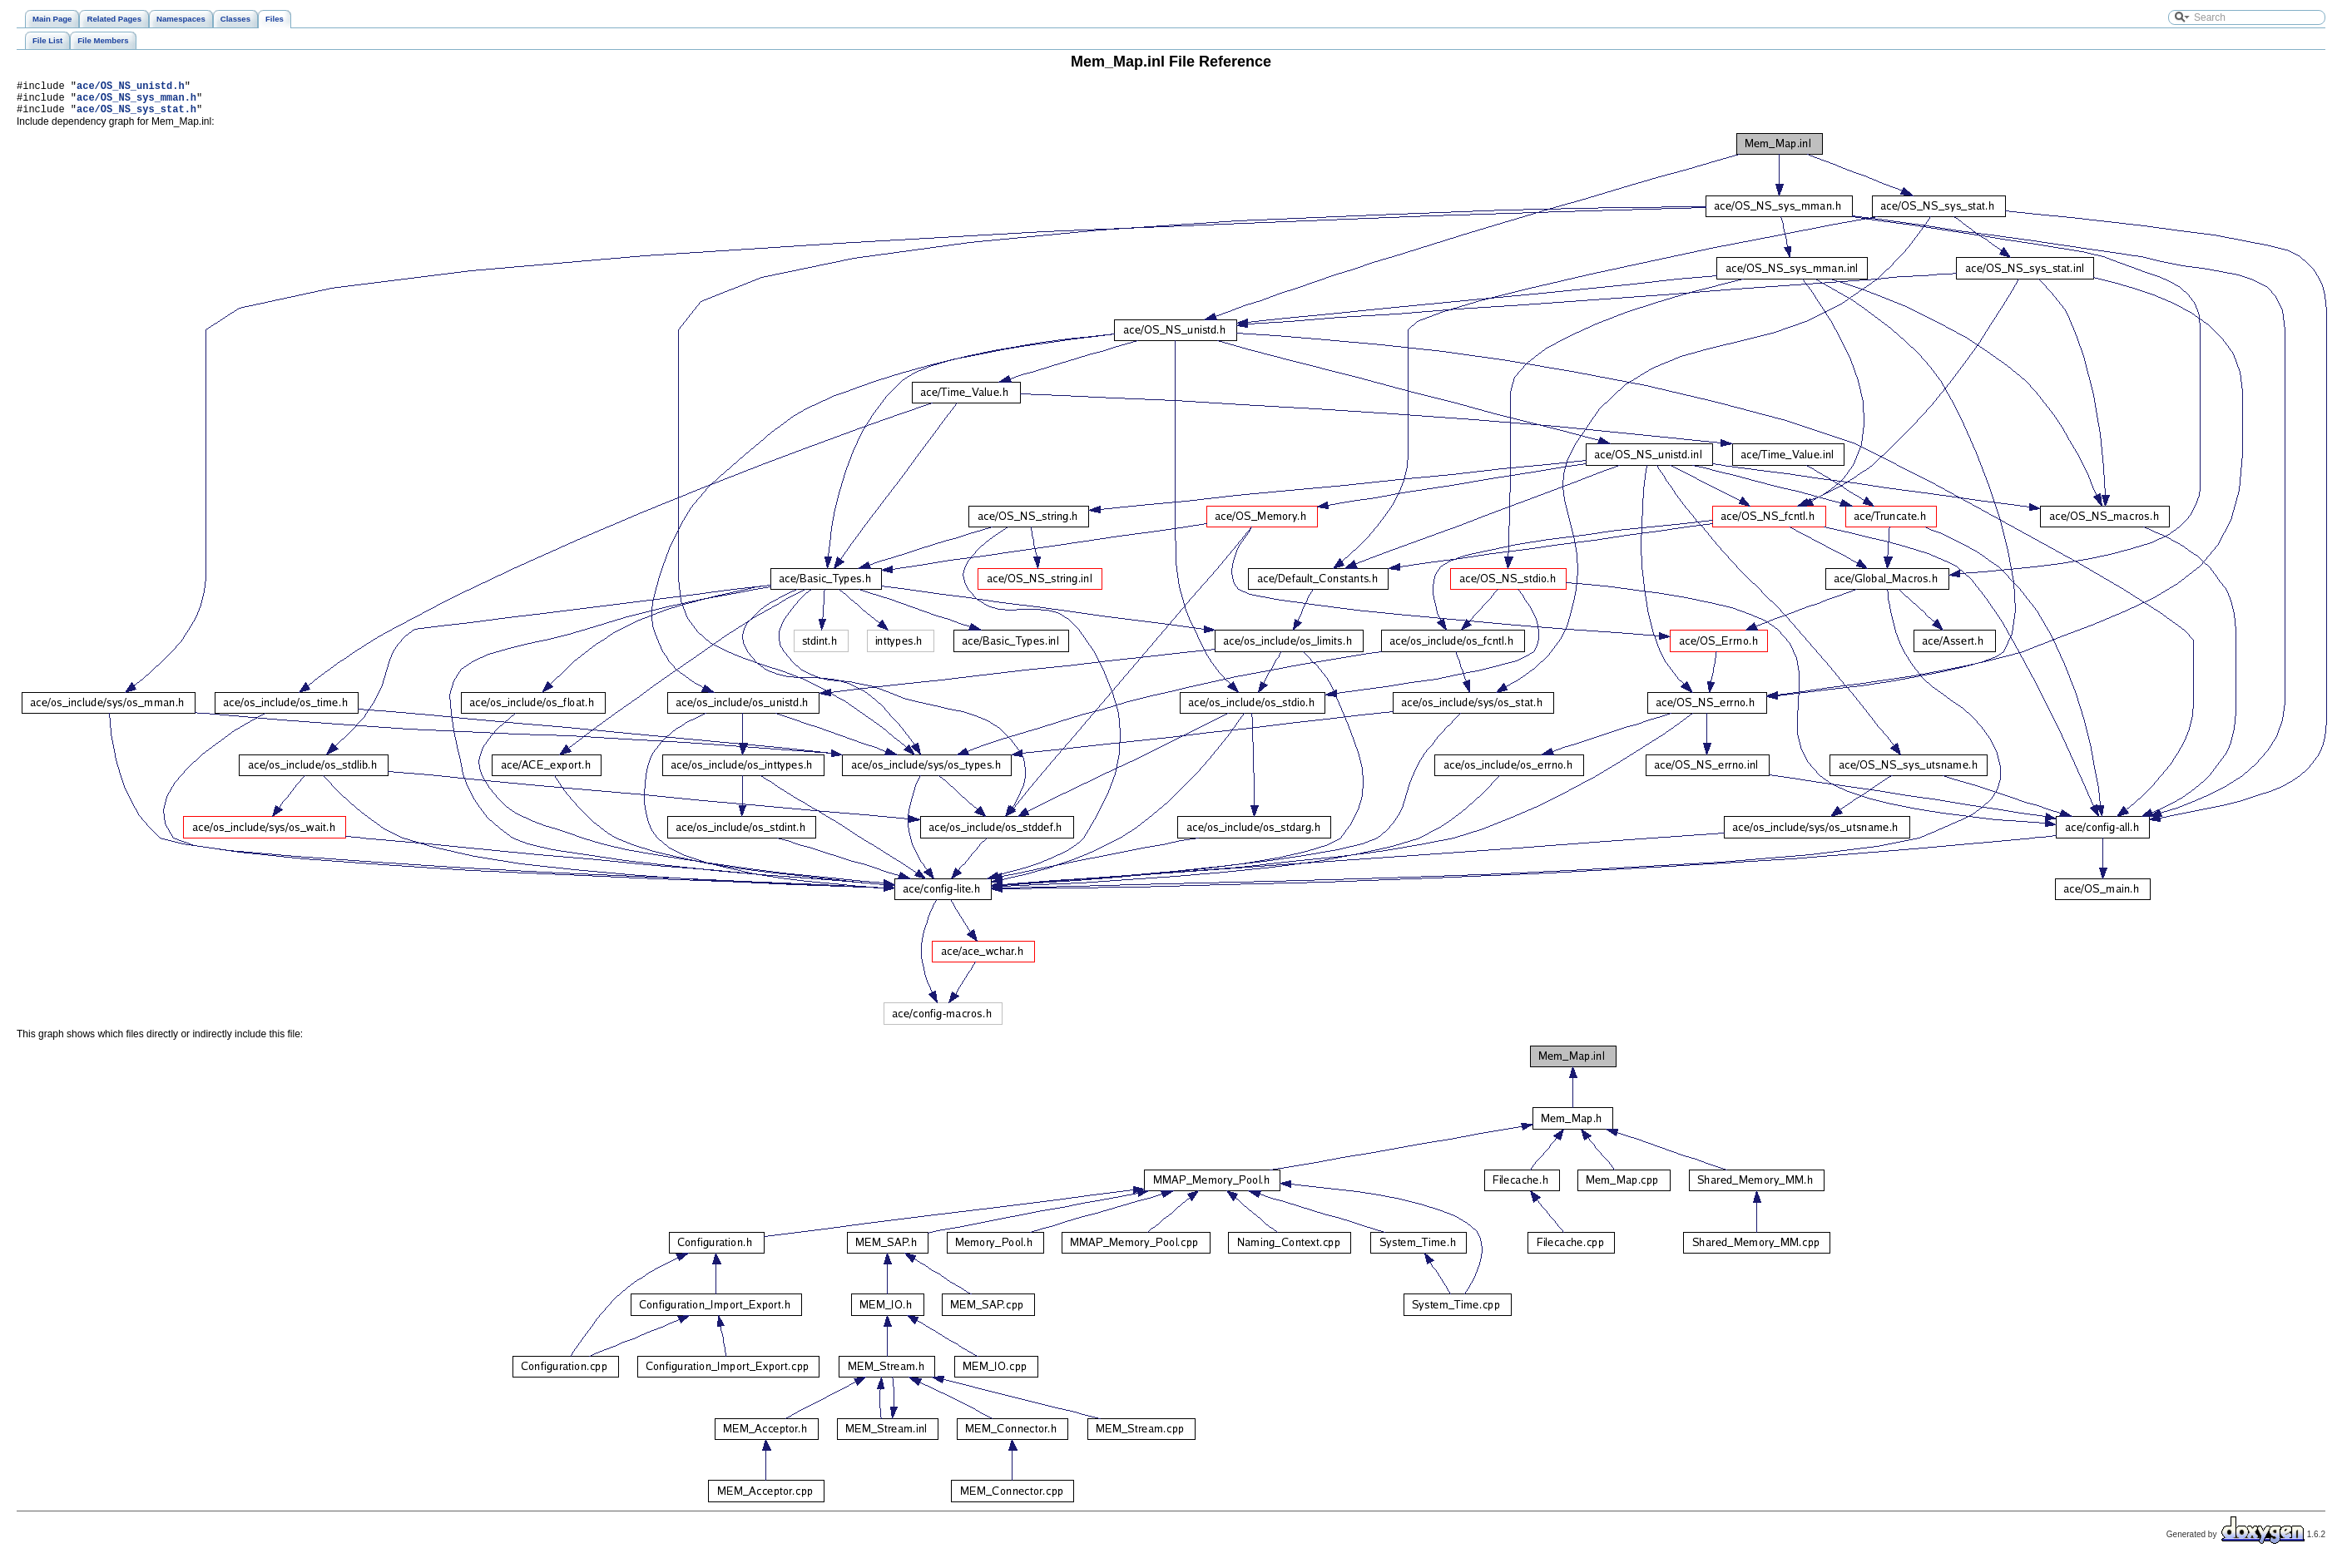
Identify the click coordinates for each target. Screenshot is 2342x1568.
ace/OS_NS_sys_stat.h (136, 116)
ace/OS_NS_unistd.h (131, 88)
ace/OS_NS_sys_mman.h (136, 102)
